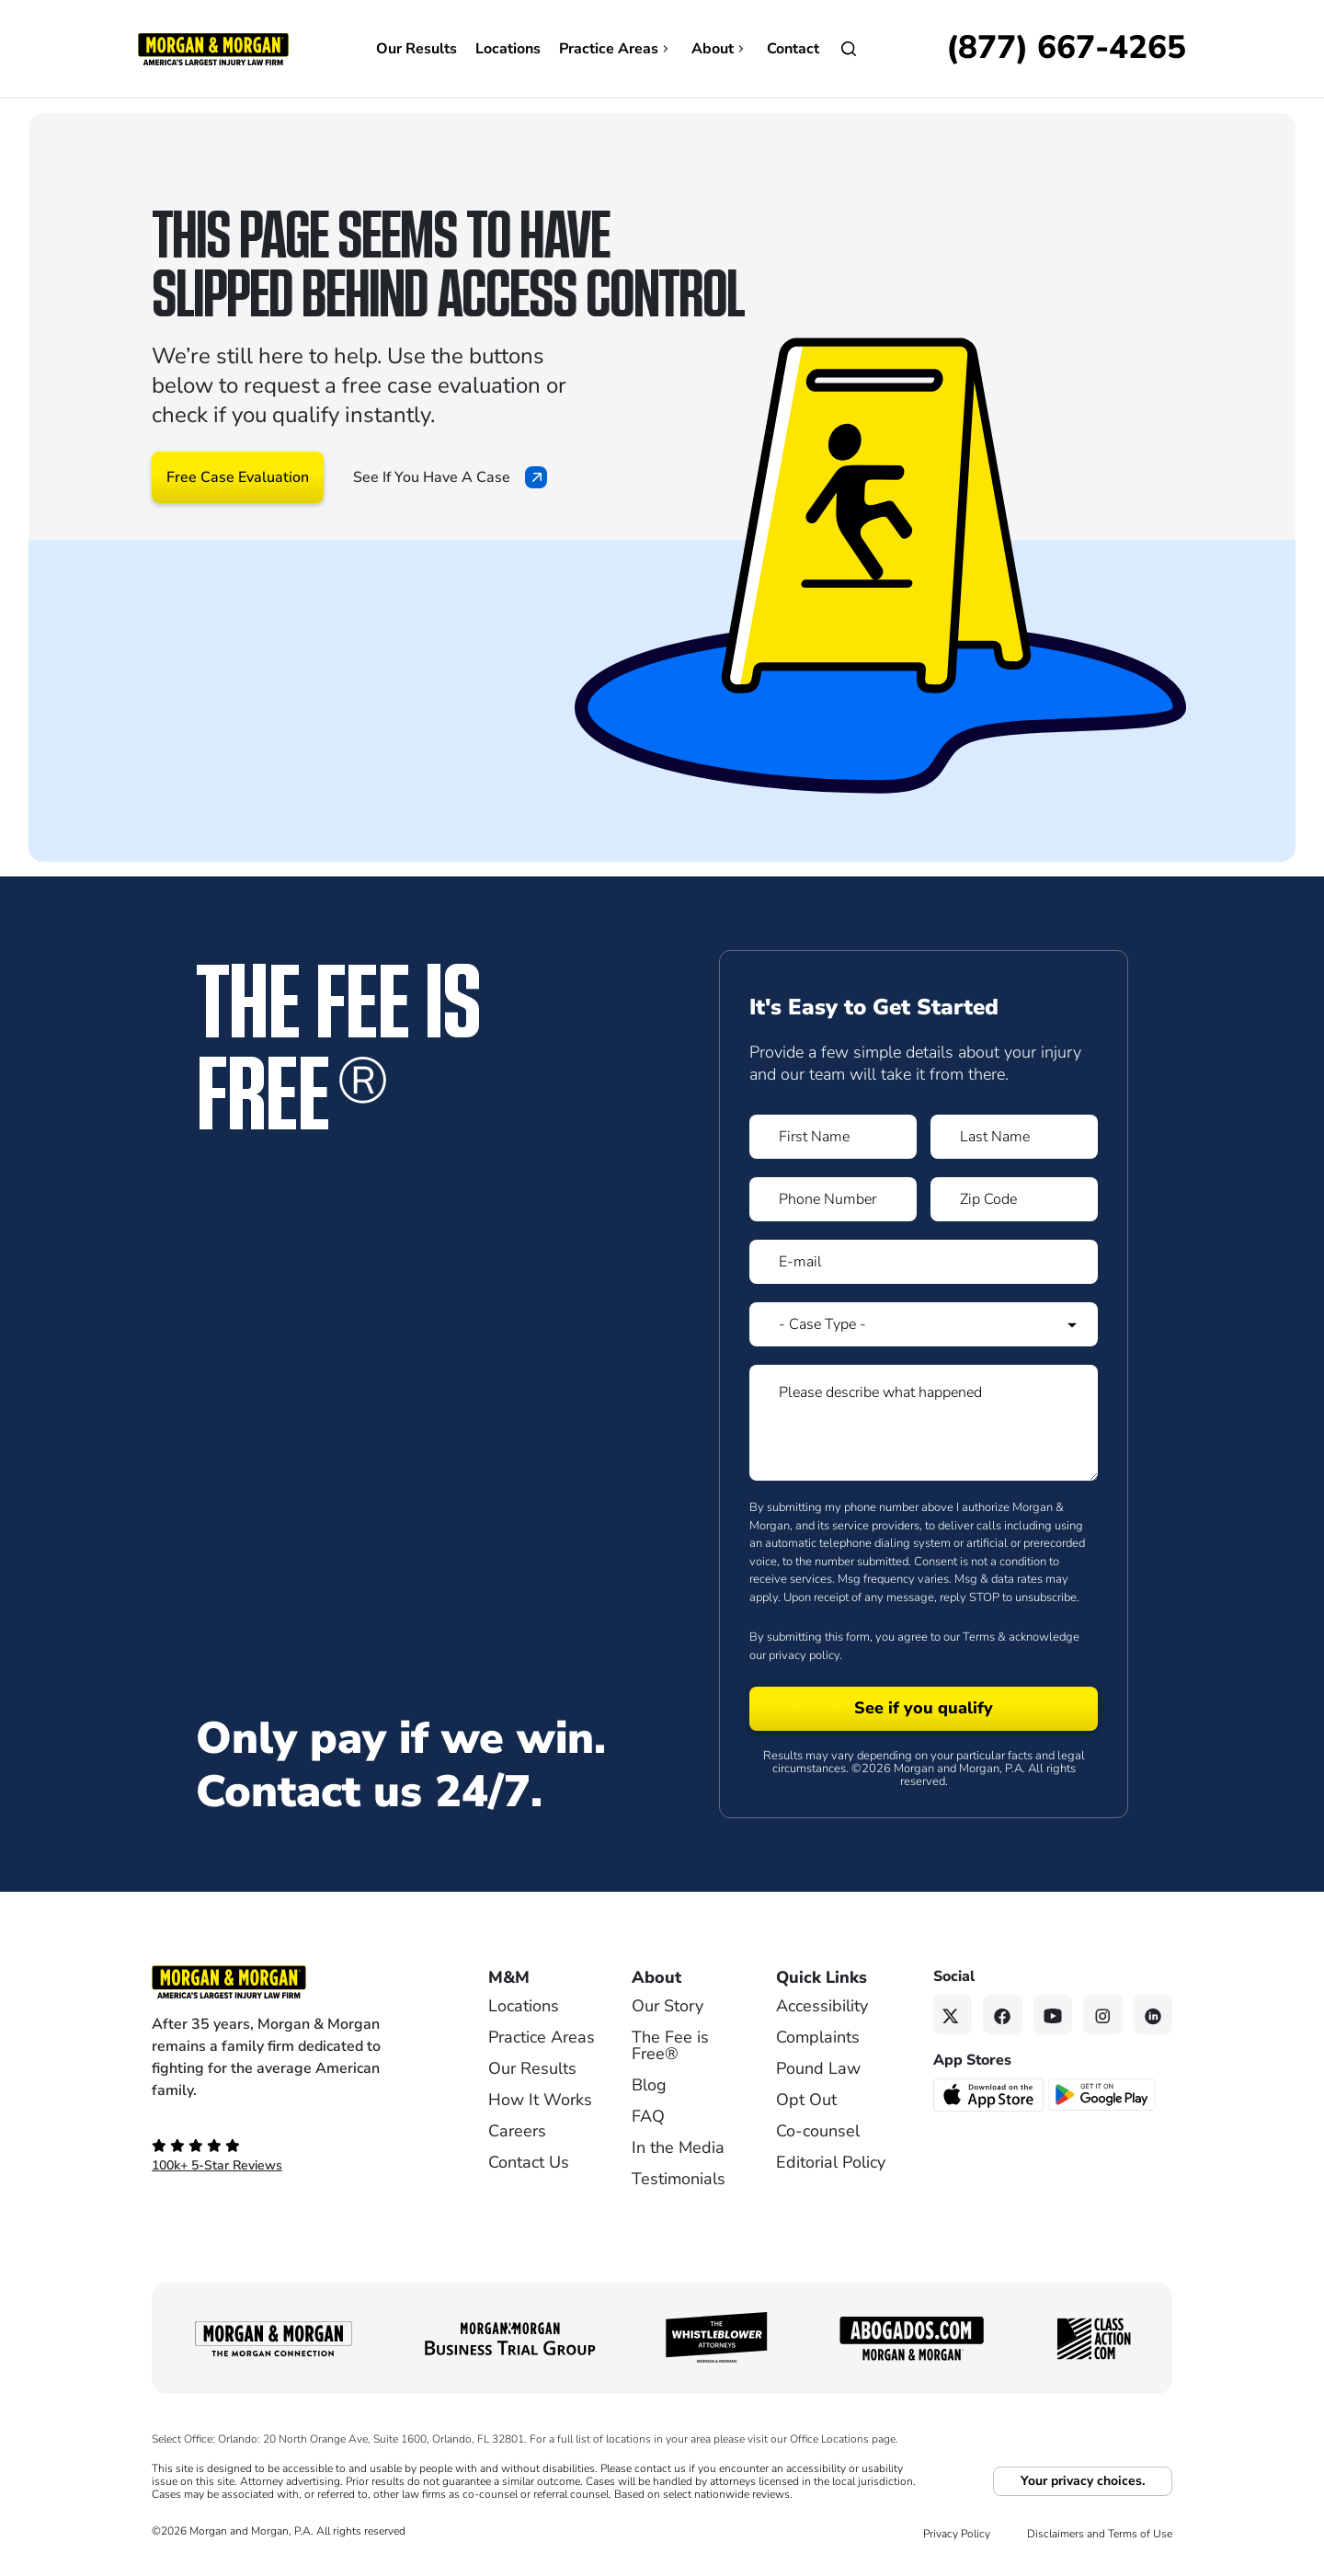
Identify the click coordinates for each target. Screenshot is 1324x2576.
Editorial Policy (830, 2162)
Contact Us (528, 2162)
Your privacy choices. (1083, 2481)
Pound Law (818, 2068)
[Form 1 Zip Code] (1014, 1199)
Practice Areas (616, 49)
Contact (793, 49)
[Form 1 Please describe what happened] (923, 1423)
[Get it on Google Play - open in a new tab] (1102, 2093)
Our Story (667, 2006)
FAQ (648, 2116)
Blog (649, 2085)
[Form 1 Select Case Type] (923, 1324)
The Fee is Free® (670, 2045)
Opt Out (806, 2099)
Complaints (818, 2037)
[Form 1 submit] (923, 1709)
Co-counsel (818, 2131)
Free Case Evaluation (237, 477)
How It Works (540, 2099)
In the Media (678, 2147)
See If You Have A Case (450, 477)
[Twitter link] (953, 2014)
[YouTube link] (1053, 2014)
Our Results (416, 49)
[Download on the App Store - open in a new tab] (989, 2093)
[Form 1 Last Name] (1014, 1137)
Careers (517, 2131)
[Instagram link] (1102, 2014)
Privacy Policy (956, 2533)
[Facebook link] (1002, 2014)
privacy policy (804, 1655)
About (719, 49)
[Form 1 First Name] (833, 1137)
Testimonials (678, 2178)
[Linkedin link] (1153, 2014)
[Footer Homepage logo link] (290, 1981)
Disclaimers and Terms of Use (1099, 2533)
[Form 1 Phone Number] (833, 1199)
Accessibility (822, 2006)
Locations (508, 49)
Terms (979, 1637)
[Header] (213, 48)
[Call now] (1066, 48)
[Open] (849, 49)
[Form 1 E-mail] (923, 1262)
